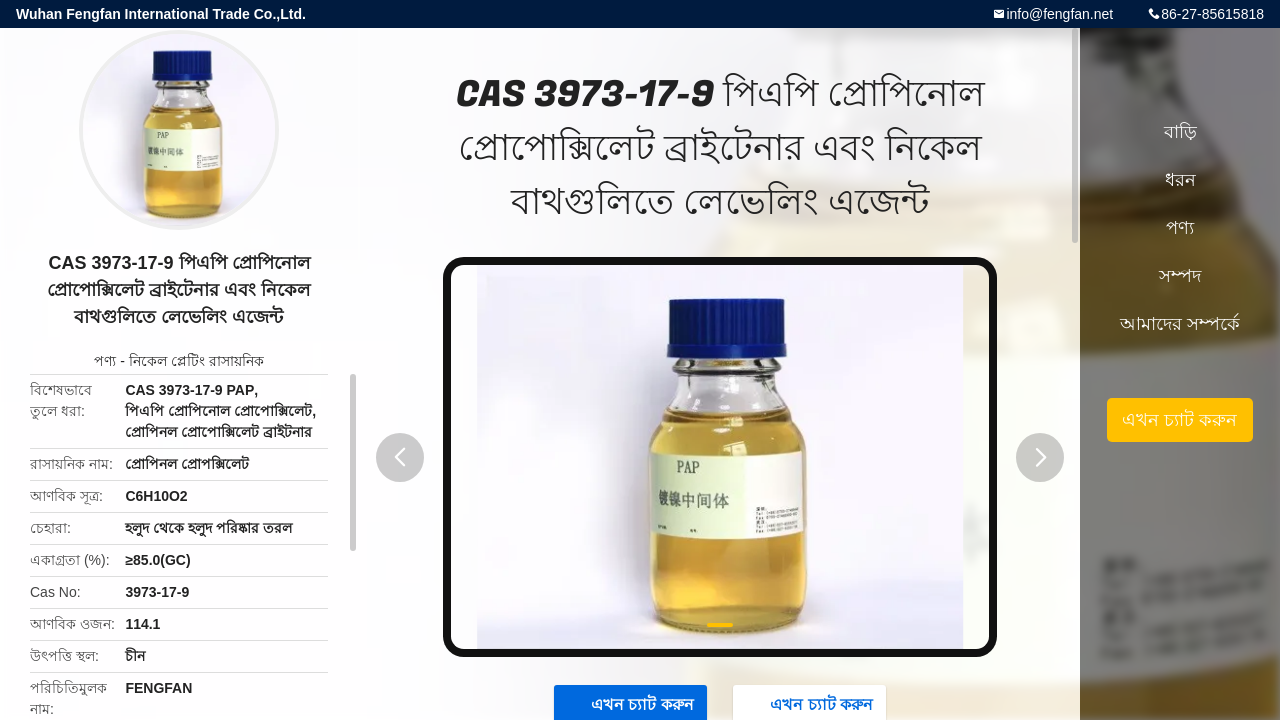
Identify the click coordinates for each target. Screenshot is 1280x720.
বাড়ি (1180, 132)
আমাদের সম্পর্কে (1180, 324)
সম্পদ (1180, 276)
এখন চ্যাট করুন (1179, 420)
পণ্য (105, 361)
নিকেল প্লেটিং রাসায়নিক (196, 361)
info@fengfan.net (1059, 14)
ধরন (1180, 180)
